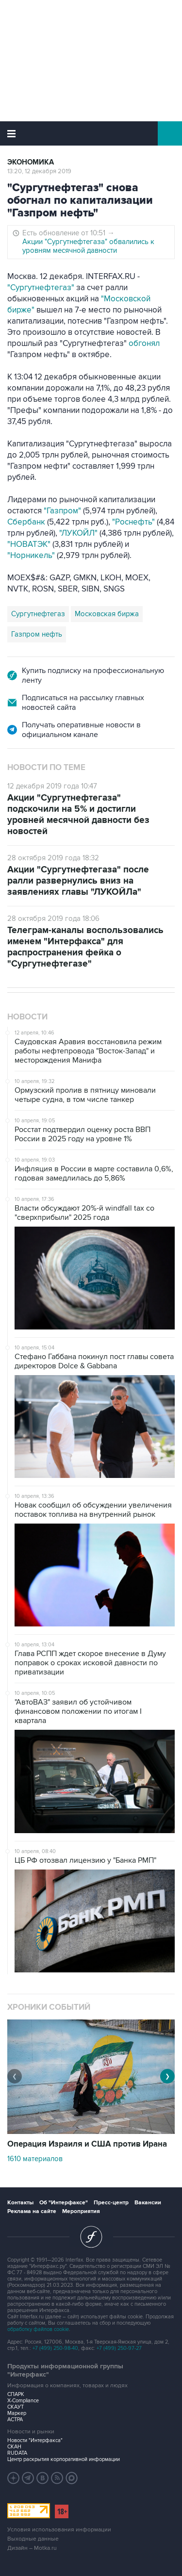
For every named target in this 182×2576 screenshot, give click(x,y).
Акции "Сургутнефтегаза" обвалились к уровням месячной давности (88, 246)
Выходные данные (33, 2539)
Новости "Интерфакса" (35, 2440)
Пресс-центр (111, 2202)
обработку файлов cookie (38, 2329)
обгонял (144, 343)
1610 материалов (35, 2158)
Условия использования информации (59, 2529)
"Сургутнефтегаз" (40, 288)
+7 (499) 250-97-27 (119, 2348)
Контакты (20, 2202)
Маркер (16, 2413)
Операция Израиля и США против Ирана (87, 2144)
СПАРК (15, 2394)
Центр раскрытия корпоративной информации (63, 2459)
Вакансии (147, 2202)
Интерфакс (91, 133)
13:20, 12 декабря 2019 (39, 171)
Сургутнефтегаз (38, 613)
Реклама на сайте (31, 2211)
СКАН (14, 2447)
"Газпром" (62, 511)
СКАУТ (15, 2407)
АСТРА (15, 2419)
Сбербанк (26, 522)
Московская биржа (107, 613)
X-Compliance (23, 2400)
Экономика (30, 162)
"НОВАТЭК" (28, 544)
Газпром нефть (36, 634)
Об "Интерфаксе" (63, 2202)
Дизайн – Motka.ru (32, 2548)
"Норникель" (31, 555)
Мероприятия (81, 2211)
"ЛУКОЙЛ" (78, 533)
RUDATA (17, 2453)
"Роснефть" (133, 522)
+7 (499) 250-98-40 (55, 2348)
